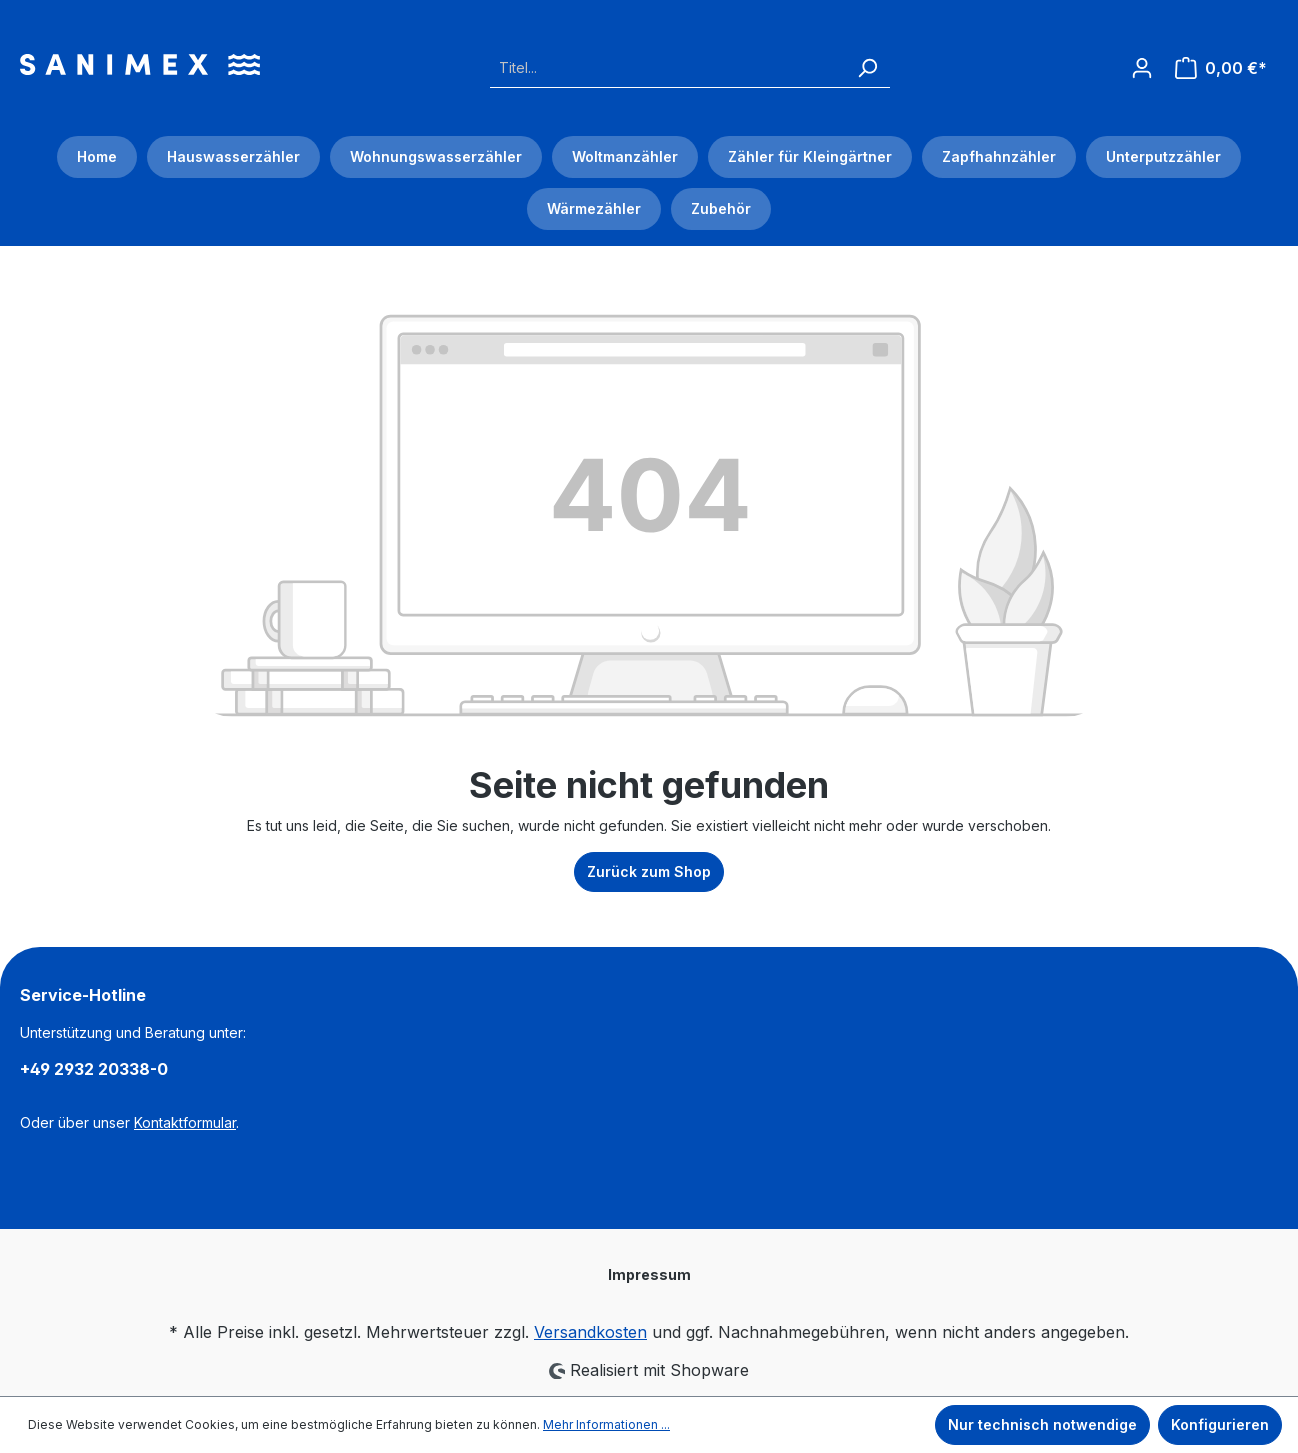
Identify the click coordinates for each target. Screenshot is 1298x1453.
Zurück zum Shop (649, 871)
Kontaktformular (185, 1122)
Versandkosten (590, 1332)
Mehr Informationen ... (606, 1424)
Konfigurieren (1220, 1424)
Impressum (649, 1274)
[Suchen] (867, 67)
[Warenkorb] (1221, 68)
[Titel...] (667, 67)
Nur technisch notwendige (1042, 1424)
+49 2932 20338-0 (94, 1069)
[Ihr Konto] (1142, 62)
